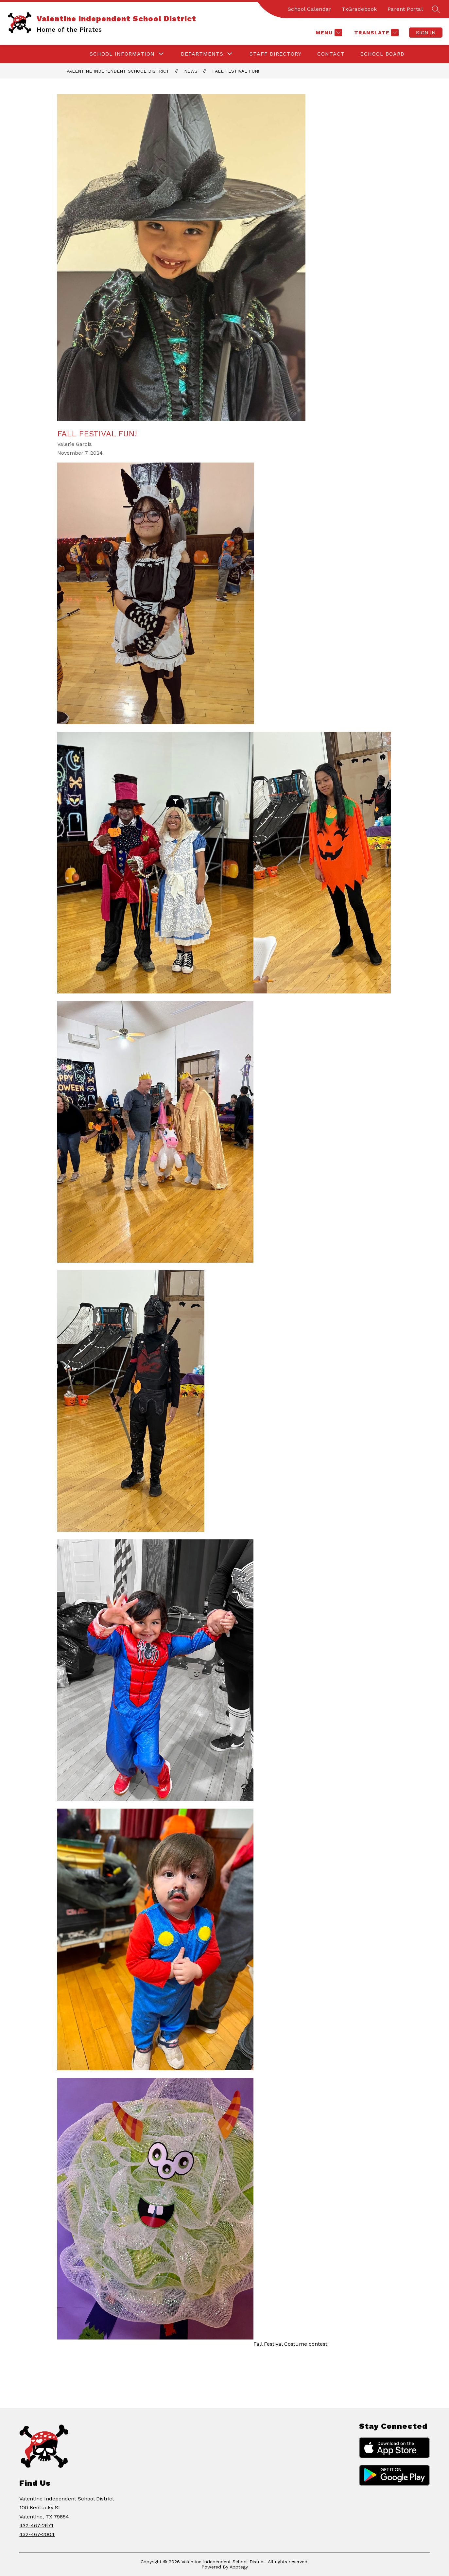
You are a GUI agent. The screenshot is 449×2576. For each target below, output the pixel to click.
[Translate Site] (376, 32)
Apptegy (239, 2566)
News (191, 71)
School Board (382, 54)
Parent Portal (405, 9)
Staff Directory (276, 54)
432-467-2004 (37, 2534)
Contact (331, 54)
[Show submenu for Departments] (202, 54)
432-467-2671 (36, 2525)
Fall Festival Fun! (235, 71)
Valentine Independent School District (117, 71)
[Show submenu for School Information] (122, 54)
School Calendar (310, 9)
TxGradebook (359, 9)
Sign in (426, 32)
